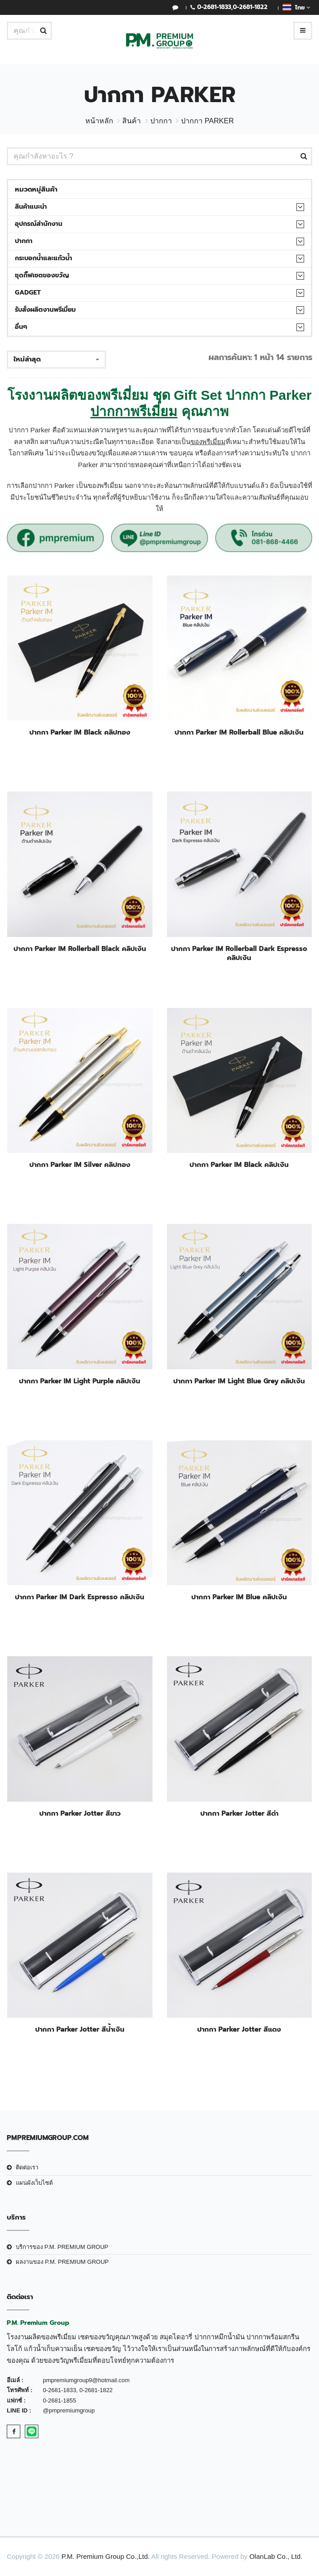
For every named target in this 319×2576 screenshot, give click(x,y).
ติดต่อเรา (27, 2167)
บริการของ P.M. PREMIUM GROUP (62, 2246)
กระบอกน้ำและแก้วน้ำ (43, 258)
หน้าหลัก (99, 121)
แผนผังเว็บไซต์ (34, 2182)
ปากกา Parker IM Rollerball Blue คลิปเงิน (239, 732)
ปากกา (161, 121)
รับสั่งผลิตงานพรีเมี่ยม (45, 309)
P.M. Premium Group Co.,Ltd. (105, 2556)
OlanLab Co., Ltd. (276, 2556)
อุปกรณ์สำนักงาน (38, 223)
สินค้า (131, 121)
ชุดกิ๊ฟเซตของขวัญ (42, 275)
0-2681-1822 (250, 7)
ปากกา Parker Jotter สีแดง (239, 2029)
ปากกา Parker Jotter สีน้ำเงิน (80, 2029)
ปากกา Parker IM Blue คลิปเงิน (239, 1597)
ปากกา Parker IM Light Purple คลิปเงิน (79, 1381)
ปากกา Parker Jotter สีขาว (79, 1813)
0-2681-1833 (214, 7)
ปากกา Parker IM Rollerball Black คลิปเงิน (80, 949)
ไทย (296, 7)
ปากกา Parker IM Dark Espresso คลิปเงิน (79, 1597)
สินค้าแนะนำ (31, 206)
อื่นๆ (21, 326)
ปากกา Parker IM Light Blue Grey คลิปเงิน (239, 1381)
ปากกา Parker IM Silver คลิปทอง (79, 1165)
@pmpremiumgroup (69, 2410)
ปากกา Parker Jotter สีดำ (239, 1813)
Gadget (28, 292)
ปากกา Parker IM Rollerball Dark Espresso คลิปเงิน (239, 953)
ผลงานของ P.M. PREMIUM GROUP (62, 2261)
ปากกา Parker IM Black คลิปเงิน (239, 1165)
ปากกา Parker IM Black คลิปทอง (79, 732)
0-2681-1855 (59, 2400)
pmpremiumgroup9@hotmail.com (86, 2380)
